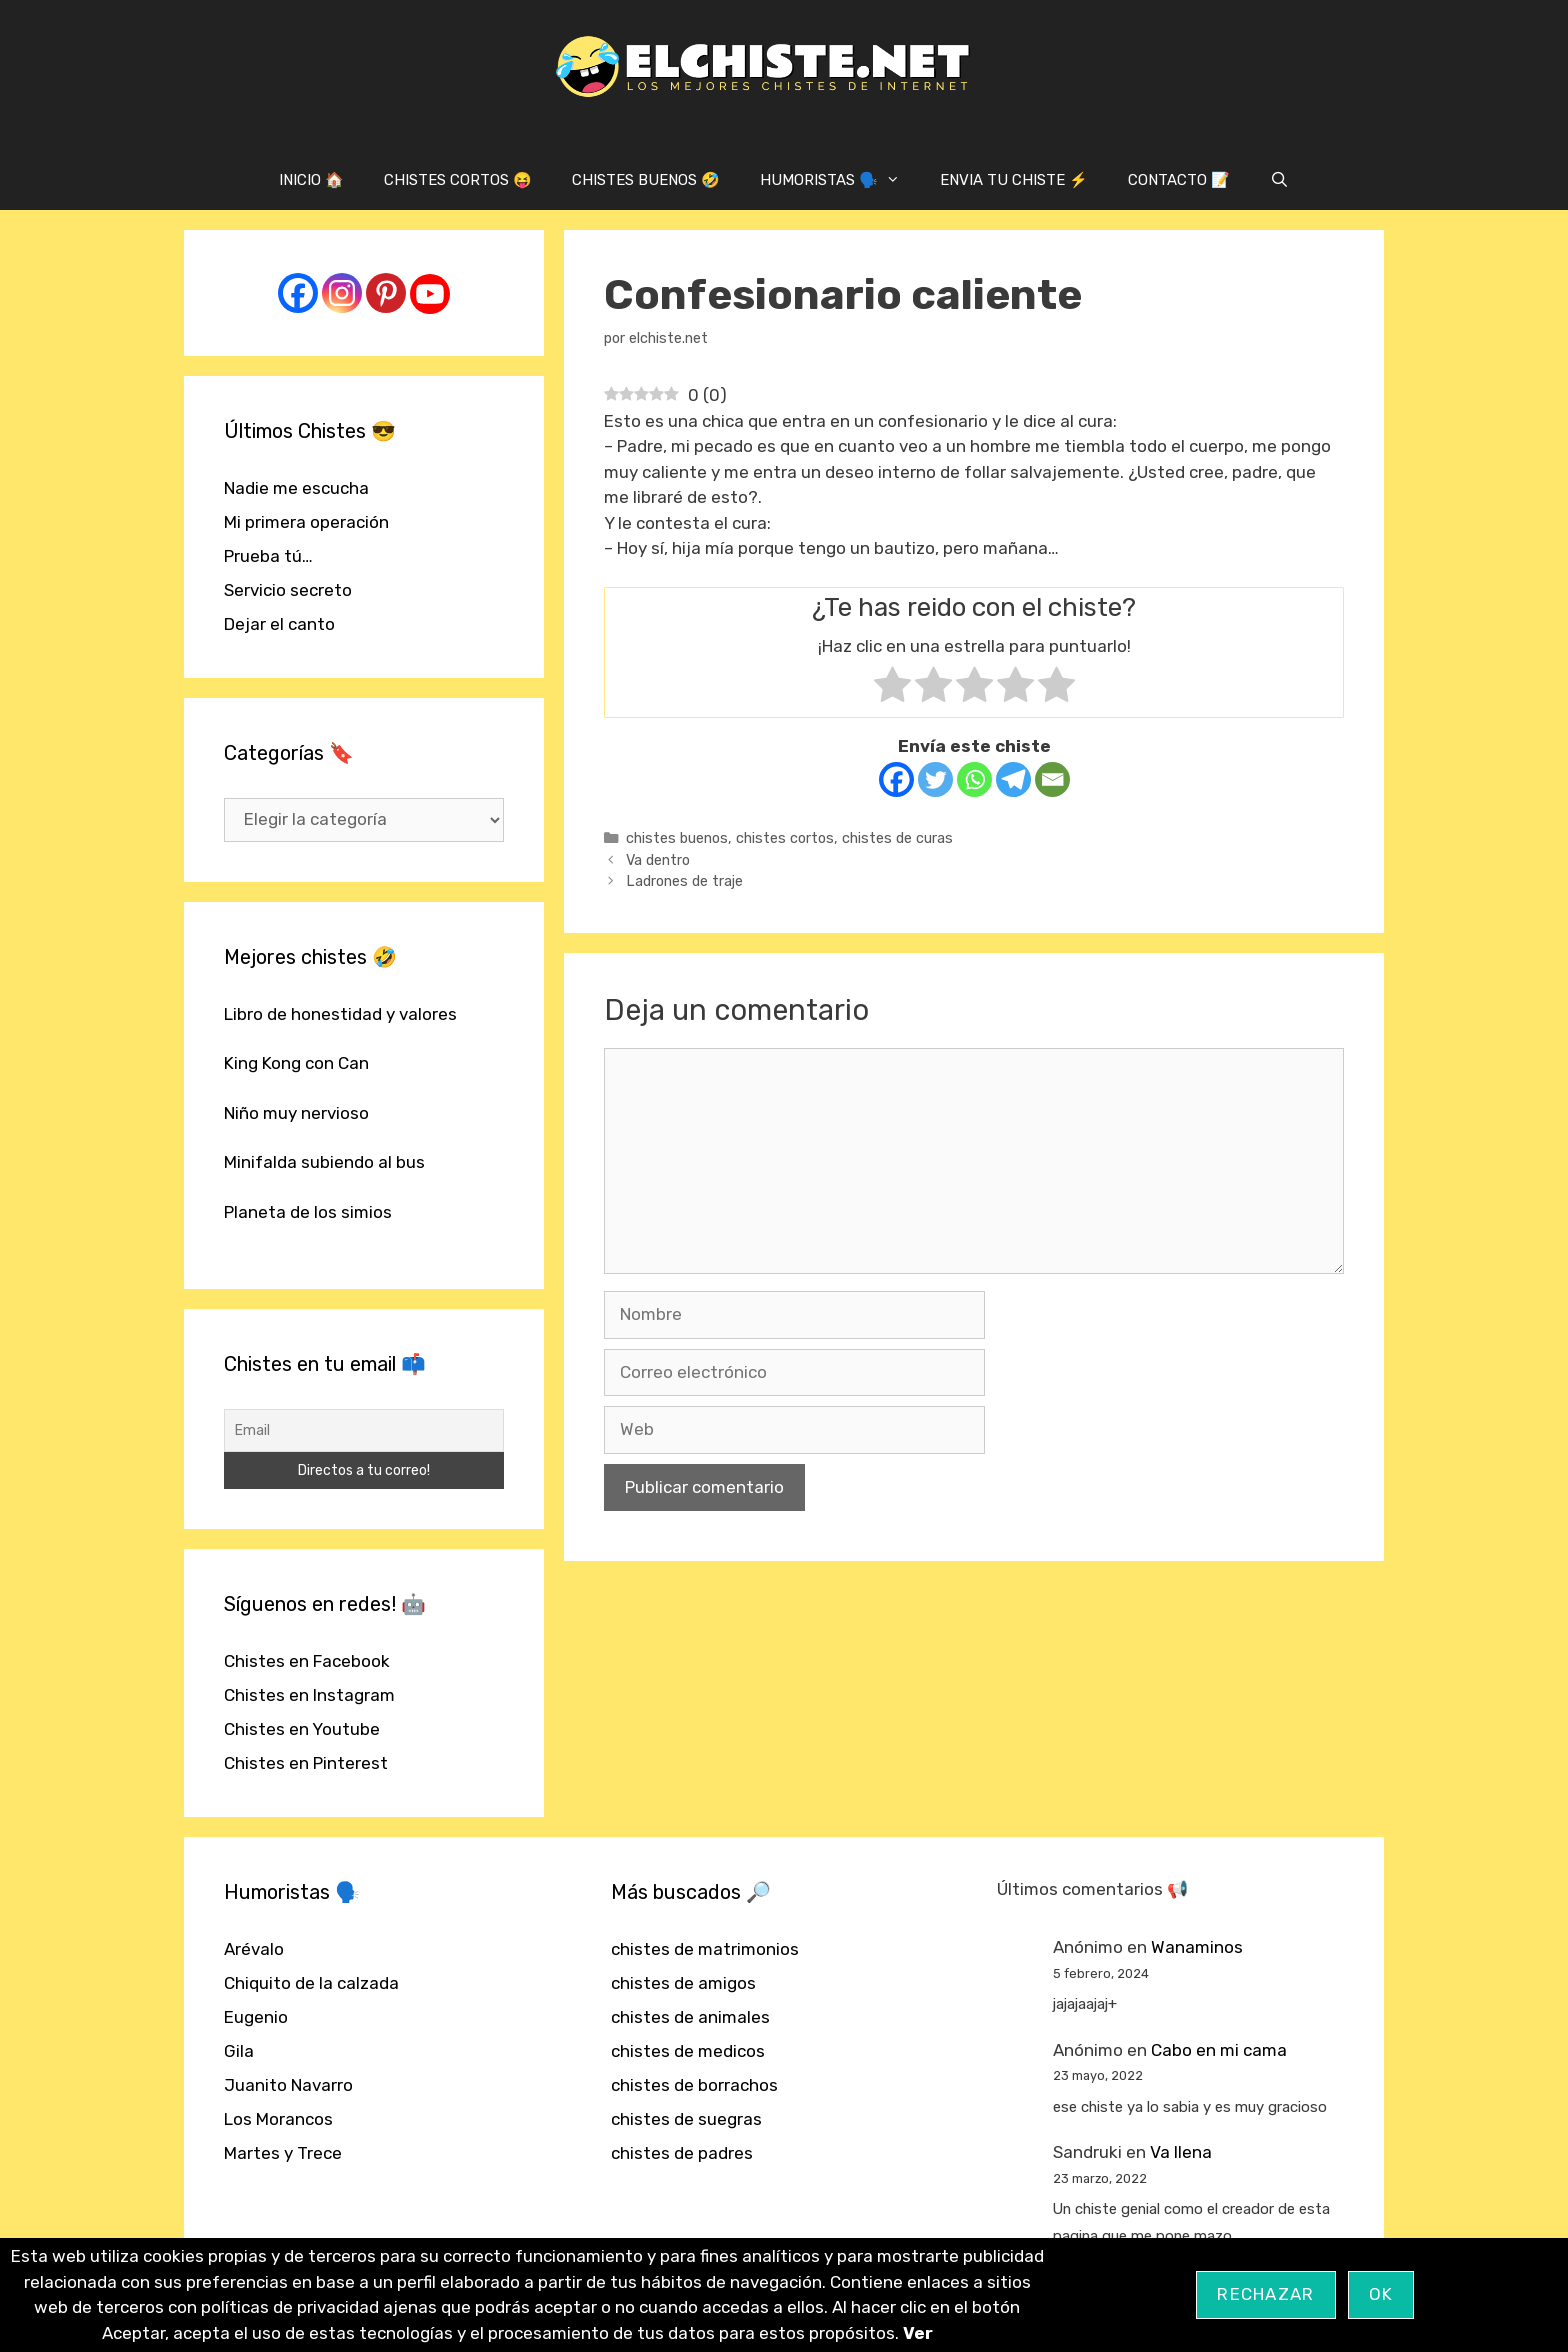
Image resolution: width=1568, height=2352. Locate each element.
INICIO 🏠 (311, 180)
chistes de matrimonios (705, 1949)
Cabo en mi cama (1219, 2050)
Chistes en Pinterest (306, 1763)
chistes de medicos (688, 2051)
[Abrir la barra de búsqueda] (1279, 180)
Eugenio (256, 2017)
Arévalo (254, 1949)
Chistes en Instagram (309, 1695)
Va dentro (658, 860)
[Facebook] (896, 779)
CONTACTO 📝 (1179, 180)
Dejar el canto (279, 624)
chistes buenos (677, 838)
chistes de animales (690, 2017)
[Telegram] (1013, 779)
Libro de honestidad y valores (340, 1014)
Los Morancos (278, 2119)
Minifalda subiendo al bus (324, 1162)
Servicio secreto (288, 590)
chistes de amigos (683, 1983)
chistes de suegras (686, 2119)
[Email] (1052, 779)
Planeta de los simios (308, 1212)
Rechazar (1265, 2294)
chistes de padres (682, 2153)
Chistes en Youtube (302, 1729)
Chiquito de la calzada (311, 1983)
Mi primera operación (306, 522)
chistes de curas (897, 838)
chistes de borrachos (694, 2085)
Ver (918, 2333)
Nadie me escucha (296, 488)
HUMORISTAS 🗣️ (840, 180)
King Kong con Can (296, 1063)
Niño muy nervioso (296, 1113)
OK (1381, 2294)
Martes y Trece (283, 2153)
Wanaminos (1197, 1947)
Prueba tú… (268, 556)
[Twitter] (935, 779)
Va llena (1181, 2152)
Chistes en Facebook (307, 1661)
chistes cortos (785, 838)
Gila (239, 2051)
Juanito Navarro (288, 2085)
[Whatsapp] (974, 779)
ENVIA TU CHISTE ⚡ (1014, 180)
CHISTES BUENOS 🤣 (646, 180)
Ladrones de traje (684, 881)
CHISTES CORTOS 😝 (458, 180)
